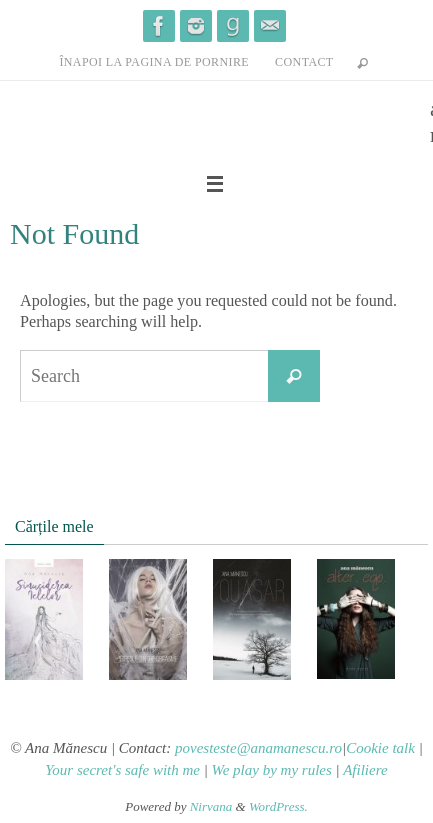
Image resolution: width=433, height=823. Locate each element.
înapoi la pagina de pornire (154, 62)
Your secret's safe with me (122, 770)
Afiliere (365, 770)
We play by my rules (272, 770)
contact (304, 62)
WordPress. (278, 806)
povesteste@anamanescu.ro (258, 748)
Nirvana (211, 806)
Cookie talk (380, 748)
